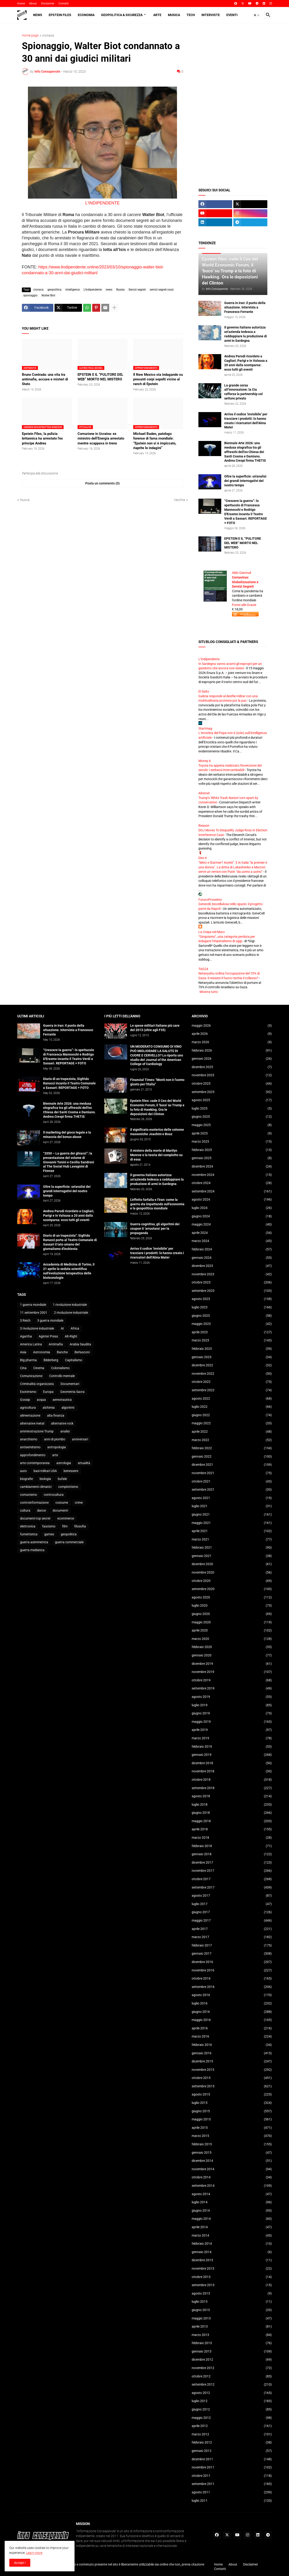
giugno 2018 (232, 1813)
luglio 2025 (232, 1108)
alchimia (49, 1407)
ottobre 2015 (232, 2078)
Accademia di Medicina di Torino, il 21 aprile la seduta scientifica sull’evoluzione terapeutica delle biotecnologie (69, 1271)
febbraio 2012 (232, 2442)
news (109, 289)
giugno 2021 (232, 1514)
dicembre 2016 (232, 1962)
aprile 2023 (232, 1332)
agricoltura (28, 1407)
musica (174, 15)
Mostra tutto (209, 992)
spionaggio (30, 295)
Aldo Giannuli (241, 573)
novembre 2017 (232, 1871)
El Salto (203, 691)
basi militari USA (45, 1471)
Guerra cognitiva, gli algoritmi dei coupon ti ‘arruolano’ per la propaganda (155, 1228)
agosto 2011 (232, 2492)
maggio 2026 (232, 1025)
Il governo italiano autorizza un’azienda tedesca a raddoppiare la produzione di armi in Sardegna (245, 333)
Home (21, 3)
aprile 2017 (232, 1929)
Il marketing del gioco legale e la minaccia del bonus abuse (67, 1135)
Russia (120, 289)
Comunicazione (31, 1376)
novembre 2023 (232, 1274)
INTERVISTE (210, 15)
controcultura (54, 1494)
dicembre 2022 (232, 1365)
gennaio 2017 (232, 1953)
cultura (25, 1510)
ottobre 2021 (232, 1481)
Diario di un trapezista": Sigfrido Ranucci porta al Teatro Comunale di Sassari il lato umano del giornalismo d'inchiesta (70, 1242)
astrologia (63, 1463)
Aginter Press (48, 1336)
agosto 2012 (232, 2393)
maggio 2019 (232, 1722)
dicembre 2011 (232, 2459)
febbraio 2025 (232, 1150)
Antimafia (56, 1344)
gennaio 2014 (232, 2252)
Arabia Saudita (80, 1344)
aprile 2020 (232, 1630)
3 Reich (25, 1320)
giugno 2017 (232, 1912)
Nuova (25, 500)
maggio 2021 (232, 1523)
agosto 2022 (232, 1398)
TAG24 (203, 969)
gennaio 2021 (232, 1556)
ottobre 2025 (232, 1083)
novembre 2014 (232, 2169)
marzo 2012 (232, 2434)
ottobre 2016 (232, 1978)
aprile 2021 (232, 1531)
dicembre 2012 (232, 2359)
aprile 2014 (232, 2227)
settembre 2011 (232, 2484)
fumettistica (28, 1534)
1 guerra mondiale (33, 1305)
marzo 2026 (232, 1042)
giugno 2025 (232, 1116)
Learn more (34, 2553)
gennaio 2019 (232, 1755)
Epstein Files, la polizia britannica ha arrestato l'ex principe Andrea (42, 438)
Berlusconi (82, 1352)
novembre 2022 (232, 1373)
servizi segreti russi (161, 289)
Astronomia (41, 1352)
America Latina (31, 1344)
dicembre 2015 (232, 2061)
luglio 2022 (232, 1407)
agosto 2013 (232, 2293)
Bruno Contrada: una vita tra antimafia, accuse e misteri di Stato (45, 379)
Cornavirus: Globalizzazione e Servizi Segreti (245, 581)
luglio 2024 (232, 1208)
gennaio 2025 (232, 1158)
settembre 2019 (232, 1688)
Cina (23, 1368)
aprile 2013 (232, 2326)
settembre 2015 (232, 2086)
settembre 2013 (232, 2285)
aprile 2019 (232, 1730)
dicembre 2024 (232, 1166)
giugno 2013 (232, 2310)
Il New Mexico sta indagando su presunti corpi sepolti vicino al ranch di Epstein (158, 379)
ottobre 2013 (232, 2277)
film (65, 1526)
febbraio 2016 (232, 2045)
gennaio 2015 (232, 2152)
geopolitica (54, 289)
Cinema (38, 1368)
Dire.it (202, 858)
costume (61, 1502)
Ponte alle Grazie (244, 605)
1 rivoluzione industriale (70, 1305)
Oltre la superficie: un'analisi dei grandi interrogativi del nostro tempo (245, 480)
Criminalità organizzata (37, 1384)
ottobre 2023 (232, 1282)
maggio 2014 (232, 2219)
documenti (60, 1510)
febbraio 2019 (232, 1746)
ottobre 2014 (232, 2177)
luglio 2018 (232, 1804)
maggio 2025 (232, 1125)
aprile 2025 (232, 1133)
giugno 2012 (232, 2409)
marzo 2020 (232, 1639)
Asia (23, 1352)
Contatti (63, 3)
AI (62, 1328)
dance (41, 1510)
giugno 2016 (232, 2012)
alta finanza (55, 1415)
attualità (84, 1463)
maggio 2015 (232, 2119)
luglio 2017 (232, 1904)
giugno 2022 (232, 1415)
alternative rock (62, 1423)
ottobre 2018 (232, 1779)
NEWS (37, 15)
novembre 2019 (232, 1672)
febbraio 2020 (232, 1647)
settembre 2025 (232, 1092)
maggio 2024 (232, 1224)
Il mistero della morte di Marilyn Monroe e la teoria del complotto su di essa (156, 1155)
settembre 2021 (232, 1489)
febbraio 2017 (232, 1945)
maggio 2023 (232, 1324)
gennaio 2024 (232, 1258)
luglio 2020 (232, 1605)
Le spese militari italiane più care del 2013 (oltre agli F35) (155, 1028)
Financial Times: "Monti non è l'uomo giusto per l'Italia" (157, 1082)
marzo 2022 (232, 1440)
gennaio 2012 (232, 2451)
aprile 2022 (232, 1431)
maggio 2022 (232, 1423)
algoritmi (67, 1407)
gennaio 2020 (232, 1655)
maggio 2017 (232, 1920)
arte (55, 1455)
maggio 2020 (232, 1622)
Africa (75, 1328)
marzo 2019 (232, 1738)
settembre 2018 (232, 1788)
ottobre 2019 (232, 1680)
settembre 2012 (232, 2384)
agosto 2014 (232, 2194)
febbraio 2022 (232, 1448)
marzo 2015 (232, 2136)
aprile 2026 (232, 1034)
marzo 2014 (232, 2235)
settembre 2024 (232, 1191)
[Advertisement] (232, 103)
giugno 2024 (232, 1216)
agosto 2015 (232, 2094)
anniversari (80, 1439)
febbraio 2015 (232, 2144)
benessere (71, 1471)
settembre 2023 (232, 1291)
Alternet (204, 793)
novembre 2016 (232, 1970)
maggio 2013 (232, 2318)
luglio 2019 (232, 1705)
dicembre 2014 (232, 2161)
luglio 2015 (232, 2103)
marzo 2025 (232, 1141)
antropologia (56, 1447)
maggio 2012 (232, 2418)
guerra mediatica (32, 1550)
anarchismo (28, 1439)
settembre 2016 (232, 1987)
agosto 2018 (232, 1796)
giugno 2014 (232, 2210)
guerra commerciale (69, 1542)
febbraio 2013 (232, 2343)
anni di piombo (54, 1439)
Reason (203, 825)
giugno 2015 (232, 2111)
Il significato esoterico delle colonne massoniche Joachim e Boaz (157, 1132)
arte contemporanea (35, 1463)
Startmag (205, 728)
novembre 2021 (232, 1473)
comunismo (28, 1494)
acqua (41, 1399)
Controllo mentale (62, 1376)
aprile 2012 (232, 2426)
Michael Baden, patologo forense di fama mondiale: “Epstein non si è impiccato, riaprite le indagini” (154, 441)
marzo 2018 (232, 1837)
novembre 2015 (232, 2070)
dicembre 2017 (232, 1862)
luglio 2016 (232, 2003)
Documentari (70, 1384)
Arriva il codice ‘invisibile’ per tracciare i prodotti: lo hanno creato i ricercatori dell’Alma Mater (245, 420)
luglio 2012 (232, 2401)
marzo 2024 (232, 1241)
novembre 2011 (232, 2467)
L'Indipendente (93, 289)
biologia (45, 1479)
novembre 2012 (232, 2368)
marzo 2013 (232, 2335)
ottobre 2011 (232, 2476)
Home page (30, 35)
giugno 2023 (232, 1315)
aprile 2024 (232, 1233)
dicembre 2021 (232, 1464)
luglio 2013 (232, 2301)
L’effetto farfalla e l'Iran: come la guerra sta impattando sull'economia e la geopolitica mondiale (157, 1204)
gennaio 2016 (232, 2053)
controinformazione (34, 1502)
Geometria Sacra (72, 1392)
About (33, 3)
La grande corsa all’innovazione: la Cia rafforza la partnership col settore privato (243, 391)
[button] (257, 15)
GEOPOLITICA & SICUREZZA (122, 15)
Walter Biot (48, 295)
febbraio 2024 (232, 1249)
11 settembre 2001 (33, 1312)
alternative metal (32, 1423)
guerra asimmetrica (34, 1542)
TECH (191, 15)
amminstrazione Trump (37, 1431)
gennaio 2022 (232, 1456)
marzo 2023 (232, 1340)
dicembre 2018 (232, 1763)
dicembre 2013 (232, 2260)
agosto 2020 (232, 1597)
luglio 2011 (232, 2500)
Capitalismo (73, 1360)
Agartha (26, 1336)
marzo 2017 (232, 1937)
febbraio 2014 (232, 2243)
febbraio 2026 (232, 1050)
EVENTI (232, 15)
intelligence (72, 289)
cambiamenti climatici (35, 1487)
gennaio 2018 (232, 1854)
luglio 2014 (232, 2202)
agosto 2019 (232, 1697)
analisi (65, 1431)
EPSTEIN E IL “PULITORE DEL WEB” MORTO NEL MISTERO (100, 376)
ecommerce (65, 1518)
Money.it (204, 761)
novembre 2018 (232, 1771)
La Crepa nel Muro (211, 932)
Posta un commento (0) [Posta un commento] (102, 483)
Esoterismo (28, 1392)
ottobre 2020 (232, 1581)
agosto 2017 (232, 1895)
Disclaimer (47, 3)
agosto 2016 (232, 1995)
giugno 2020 (232, 1614)
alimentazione (30, 1415)
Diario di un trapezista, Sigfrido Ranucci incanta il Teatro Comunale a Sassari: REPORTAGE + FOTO (69, 1083)
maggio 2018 (232, 1821)
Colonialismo (60, 1368)
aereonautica (62, 1399)
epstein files (60, 15)
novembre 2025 (232, 1075)
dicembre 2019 (232, 1664)
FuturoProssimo (210, 899)
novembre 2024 (232, 1175)
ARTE (157, 15)
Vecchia (179, 500)
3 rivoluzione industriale (37, 1328)
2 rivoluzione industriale (71, 1312)
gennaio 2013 (232, 2351)
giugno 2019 (232, 1713)
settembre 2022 (232, 1390)
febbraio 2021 (232, 1547)
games (49, 1534)
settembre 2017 (232, 1887)
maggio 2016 (232, 2020)
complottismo (68, 1487)
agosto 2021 (232, 1498)
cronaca (48, 35)
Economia (86, 15)
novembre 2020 (232, 1572)
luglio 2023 (232, 1307)
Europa (48, 1392)
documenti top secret (35, 1518)
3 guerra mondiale (50, 1320)
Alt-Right (71, 1336)
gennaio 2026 (232, 1058)
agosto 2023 (232, 1299)
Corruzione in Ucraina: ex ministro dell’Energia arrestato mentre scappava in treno (101, 438)
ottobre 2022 (232, 1382)
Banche (62, 1352)
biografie (26, 1479)
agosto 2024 (232, 1199)
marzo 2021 (232, 1539)
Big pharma (28, 1360)
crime (79, 1502)
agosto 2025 (232, 1100)
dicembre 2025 (232, 1067)
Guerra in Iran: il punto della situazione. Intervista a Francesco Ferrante (244, 307)
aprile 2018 (232, 1829)
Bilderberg (51, 1360)
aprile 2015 (232, 2128)
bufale (62, 1479)
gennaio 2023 (232, 1357)
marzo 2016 (232, 2036)
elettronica (27, 1526)
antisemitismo (30, 1447)
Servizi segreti (137, 289)
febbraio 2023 (232, 1349)
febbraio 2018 (232, 1846)
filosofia (80, 1526)
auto (23, 1471)
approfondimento (32, 1455)
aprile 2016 (232, 2028)
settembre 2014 (232, 2185)
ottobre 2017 (232, 1879)
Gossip (25, 1399)
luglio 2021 (232, 1506)
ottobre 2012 (232, 2376)
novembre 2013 (232, 2268)
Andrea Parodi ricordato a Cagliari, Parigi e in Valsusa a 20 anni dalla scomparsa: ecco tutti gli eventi (245, 362)
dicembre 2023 (232, 1266)
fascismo (48, 1526)
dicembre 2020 (232, 1564)
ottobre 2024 (232, 1183)
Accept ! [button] (20, 2563)
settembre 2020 (232, 1589)
